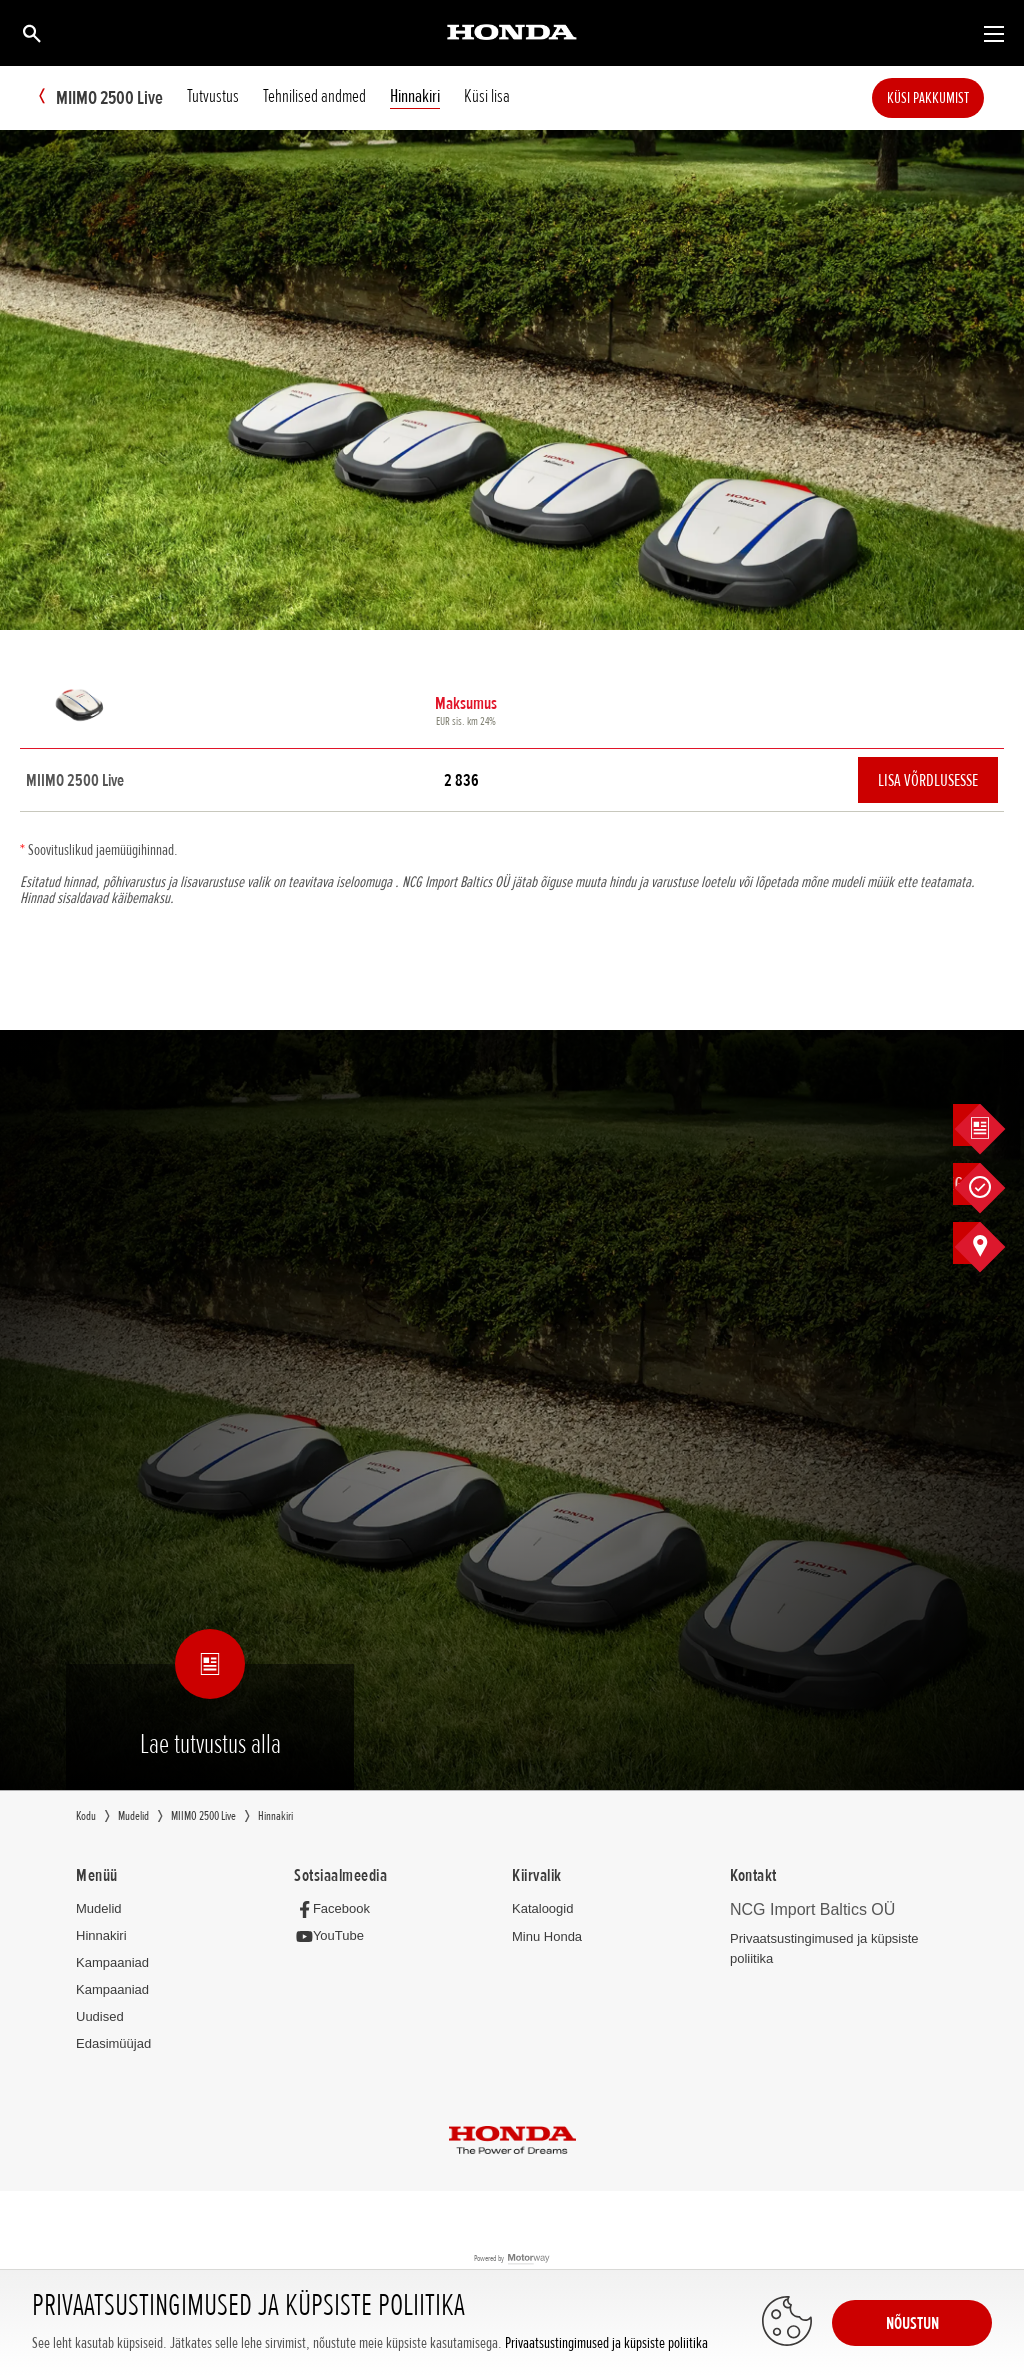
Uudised (100, 2017)
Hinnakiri (101, 1936)
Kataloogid (542, 1909)
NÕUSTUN (912, 2323)
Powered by (512, 2260)
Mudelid (99, 1909)
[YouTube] (334, 1937)
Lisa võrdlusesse (928, 781)
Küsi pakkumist (958, 98)
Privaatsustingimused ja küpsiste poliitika (606, 2343)
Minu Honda (547, 1937)
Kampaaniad (112, 1963)
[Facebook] (337, 1909)
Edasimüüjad (113, 2044)
